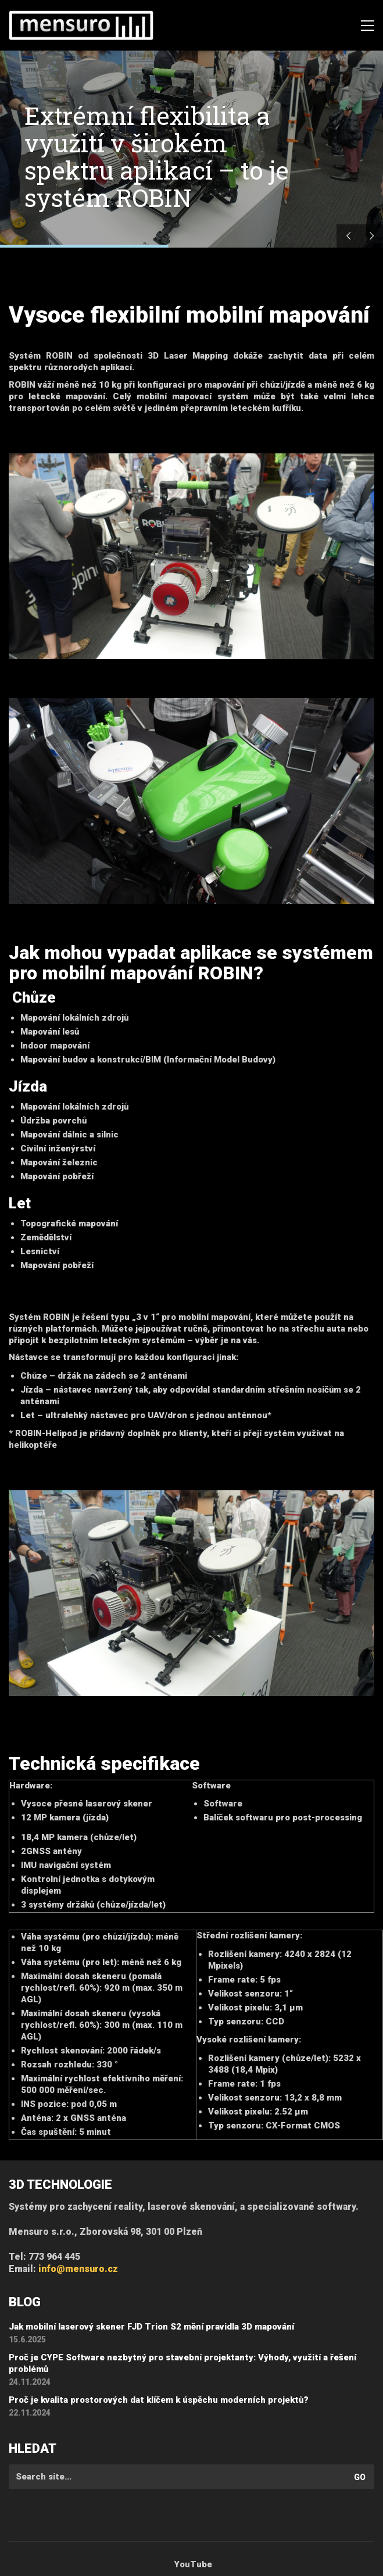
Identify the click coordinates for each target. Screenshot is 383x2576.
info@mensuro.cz (78, 2268)
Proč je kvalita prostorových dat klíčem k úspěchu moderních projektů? (159, 2400)
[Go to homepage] (81, 25)
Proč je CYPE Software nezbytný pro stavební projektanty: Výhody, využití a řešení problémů (182, 2363)
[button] (367, 25)
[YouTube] (193, 2565)
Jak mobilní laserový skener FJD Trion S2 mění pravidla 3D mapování (151, 2326)
